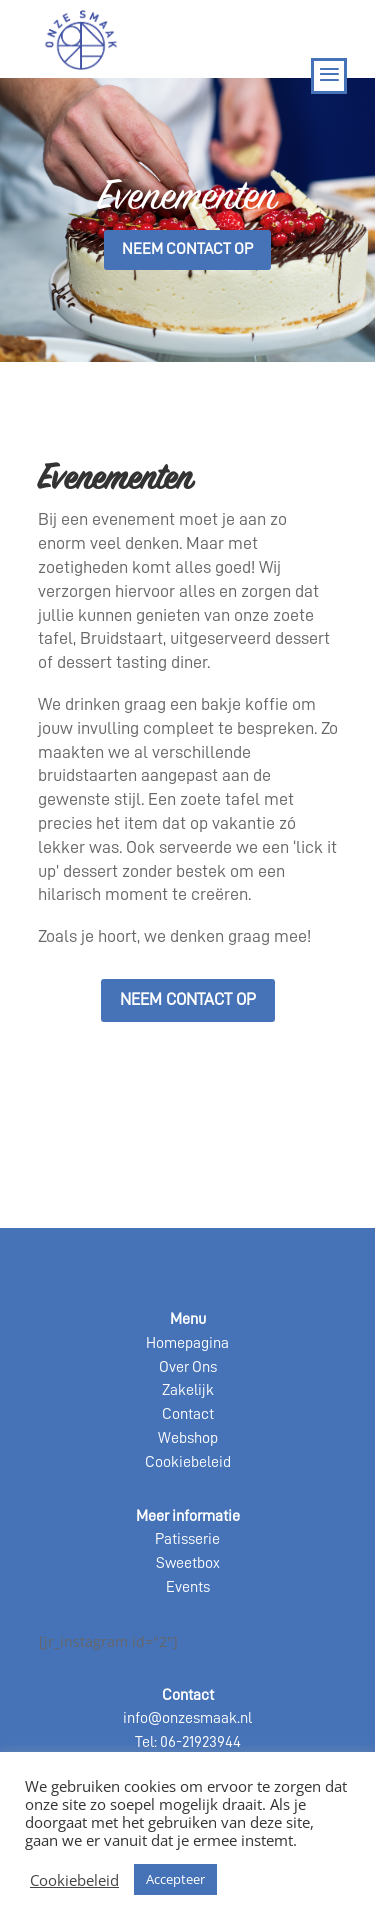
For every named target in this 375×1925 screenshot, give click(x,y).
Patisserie (187, 1539)
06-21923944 (200, 1742)
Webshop (188, 1438)
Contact (188, 1414)
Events (188, 1587)
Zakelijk (188, 1390)
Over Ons (188, 1367)
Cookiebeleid (188, 1462)
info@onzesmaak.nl (187, 1718)
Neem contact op (187, 249)
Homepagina (187, 1343)
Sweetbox (188, 1563)
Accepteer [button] (175, 1879)
